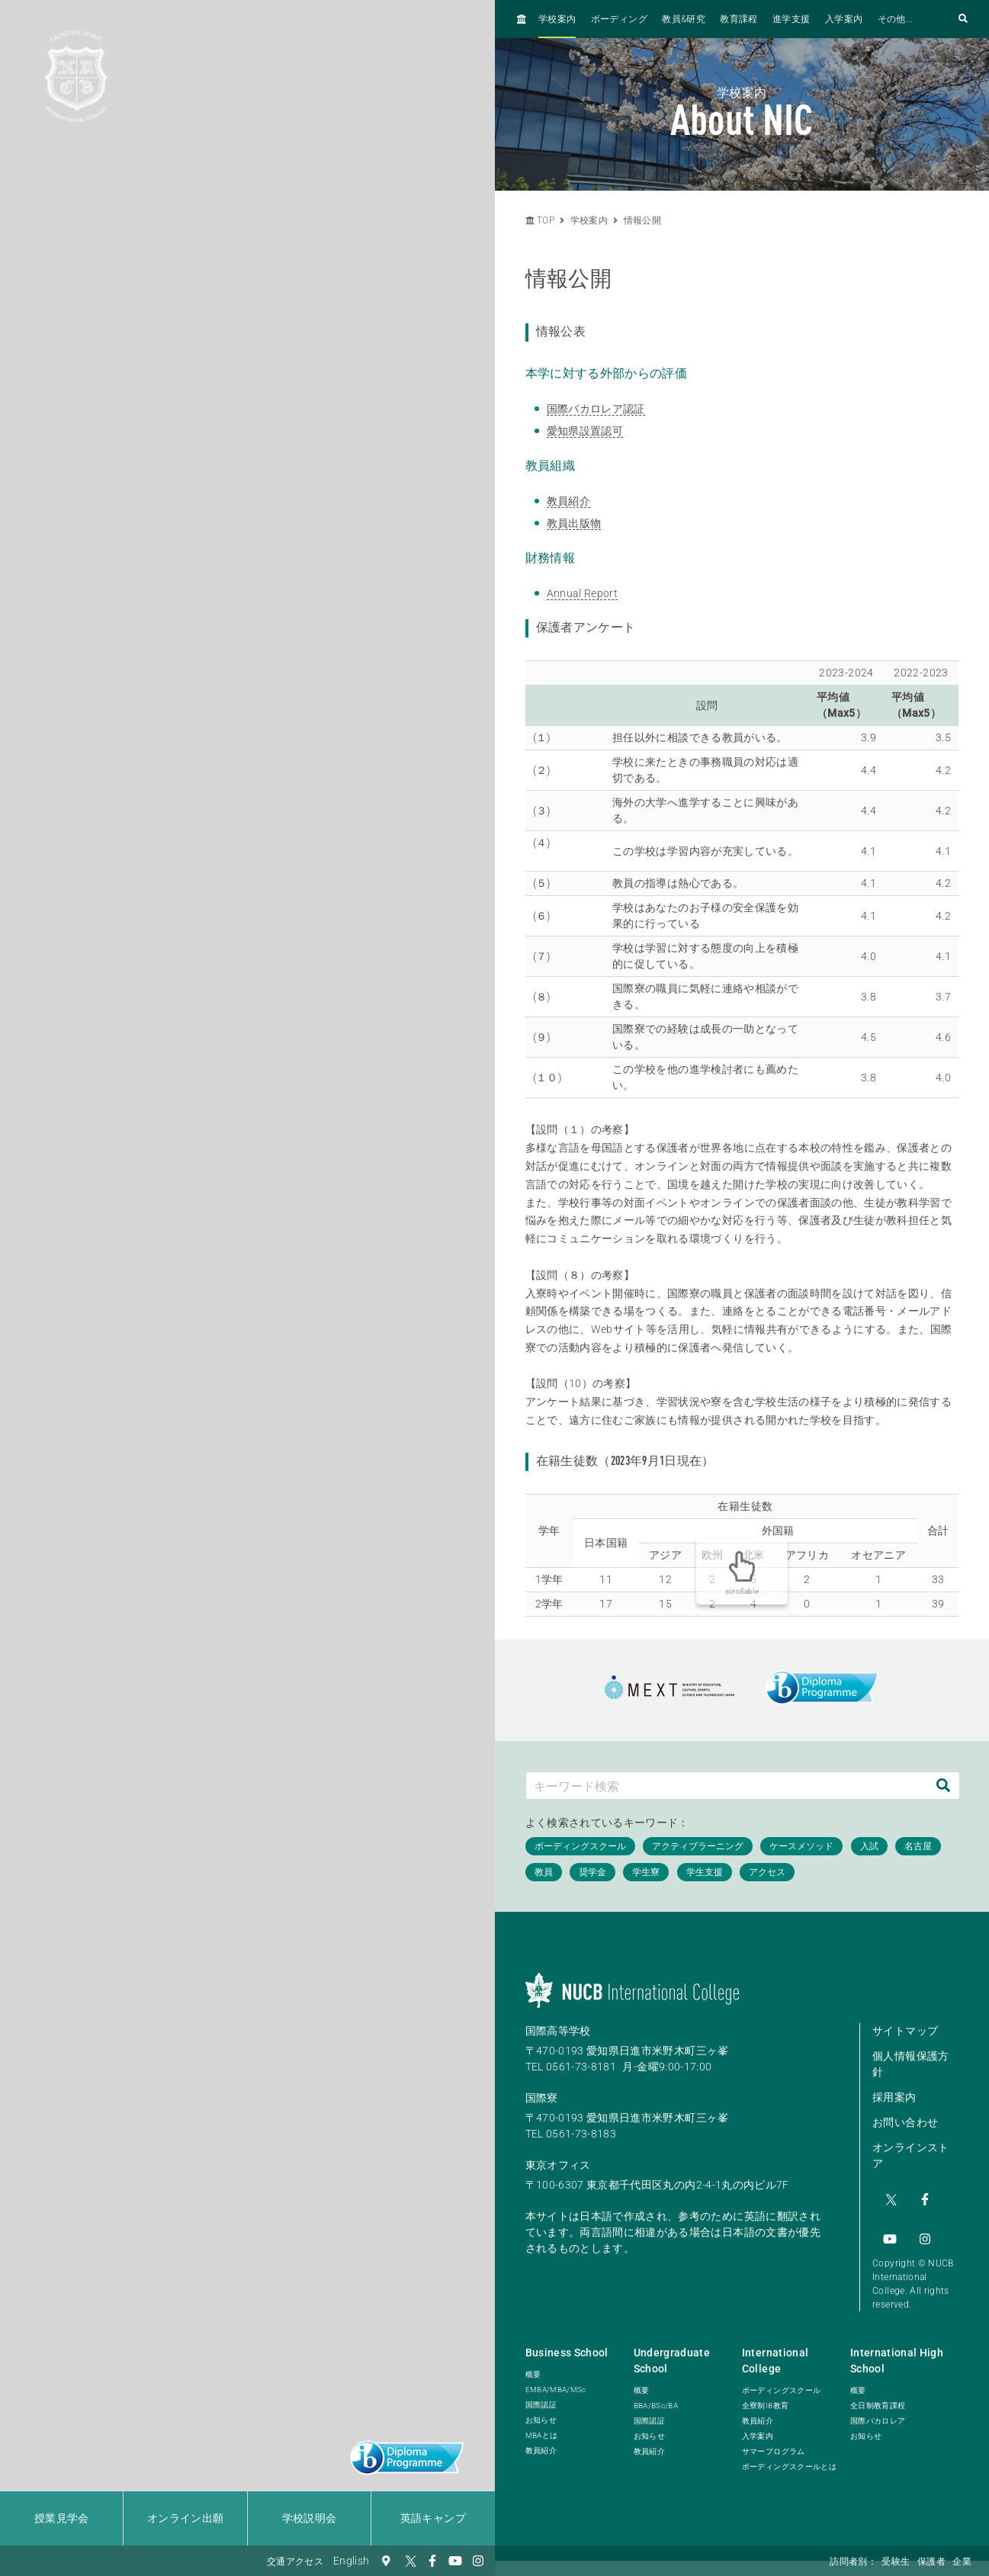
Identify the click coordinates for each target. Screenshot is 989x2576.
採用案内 (894, 2097)
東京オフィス (558, 2165)
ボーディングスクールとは (789, 2456)
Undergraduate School (672, 2350)
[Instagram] (478, 2560)
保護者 (931, 2561)
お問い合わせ (905, 2122)
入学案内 (843, 19)
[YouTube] (455, 2560)
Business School (566, 2342)
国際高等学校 (558, 2031)
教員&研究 (683, 19)
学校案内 (557, 19)
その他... (896, 19)
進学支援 (791, 19)
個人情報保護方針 (910, 2064)
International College (775, 2350)
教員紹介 (568, 501)
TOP (539, 220)
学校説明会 (309, 2518)
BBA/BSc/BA (656, 2395)
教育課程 (738, 19)
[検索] (943, 1785)
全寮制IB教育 (765, 2395)
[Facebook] (432, 2560)
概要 (533, 2363)
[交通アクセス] (386, 2560)
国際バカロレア (877, 2410)
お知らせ (541, 2409)
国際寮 (541, 2098)
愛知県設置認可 (585, 431)
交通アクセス (295, 2561)
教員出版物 (574, 523)
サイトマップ (905, 2031)
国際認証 (541, 2394)
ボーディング (619, 19)
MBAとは (541, 2424)
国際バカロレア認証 (596, 409)
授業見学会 (61, 2518)
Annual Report (582, 593)
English (351, 2561)
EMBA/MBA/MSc (555, 2379)
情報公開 (642, 220)
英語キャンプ (433, 2518)
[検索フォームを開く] (963, 19)
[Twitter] (409, 2560)
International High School (896, 2350)
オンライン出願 (185, 2518)
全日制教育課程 (877, 2395)
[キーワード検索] (727, 1785)
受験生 (895, 2561)
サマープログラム (773, 2440)
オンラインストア (910, 2155)
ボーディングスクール (781, 2379)
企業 (961, 2561)
